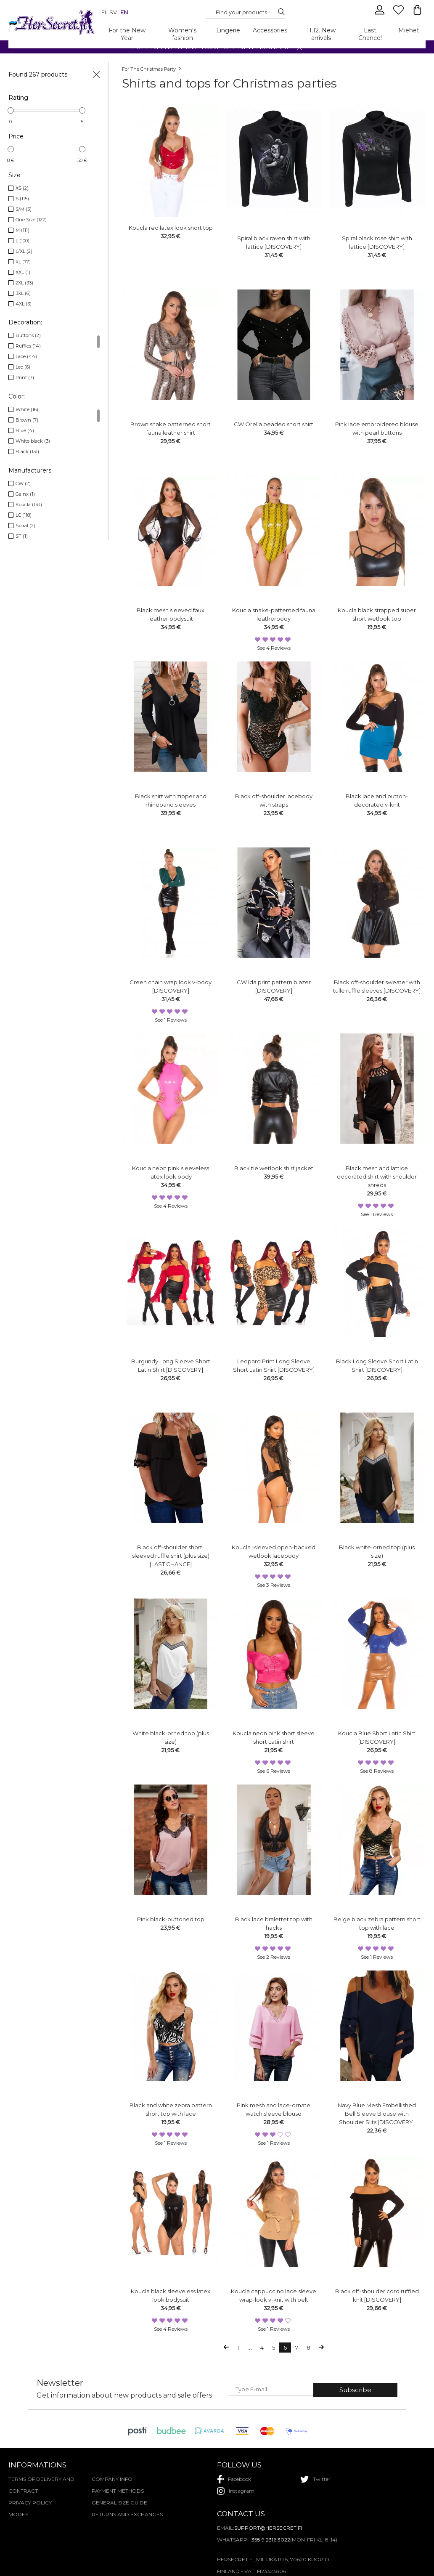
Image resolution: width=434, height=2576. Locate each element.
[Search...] (242, 12)
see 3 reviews (273, 1585)
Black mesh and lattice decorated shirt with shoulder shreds (377, 1176)
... (249, 2348)
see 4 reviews (274, 648)
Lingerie (228, 30)
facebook (234, 2479)
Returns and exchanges (127, 2514)
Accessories (270, 30)
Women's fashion (182, 34)
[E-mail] (271, 2389)
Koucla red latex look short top (171, 227)
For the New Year (127, 34)
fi (103, 12)
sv (113, 12)
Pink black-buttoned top (170, 1919)
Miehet (408, 30)
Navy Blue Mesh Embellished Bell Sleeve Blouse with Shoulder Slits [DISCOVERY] (377, 2113)
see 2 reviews (273, 1957)
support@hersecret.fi (268, 2528)
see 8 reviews (377, 1771)
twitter (315, 2479)
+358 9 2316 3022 (269, 2539)
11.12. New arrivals (321, 34)
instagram (235, 2491)
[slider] (11, 110)
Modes (18, 2514)
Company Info (112, 2479)
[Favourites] (399, 13)
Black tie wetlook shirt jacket (273, 1168)
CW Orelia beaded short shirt (273, 424)
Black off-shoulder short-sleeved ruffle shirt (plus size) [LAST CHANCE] (170, 1555)
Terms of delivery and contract (41, 2485)
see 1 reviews (171, 1020)
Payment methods (118, 2491)
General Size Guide (119, 2502)
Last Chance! (370, 34)
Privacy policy (30, 2502)
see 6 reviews (273, 1771)
